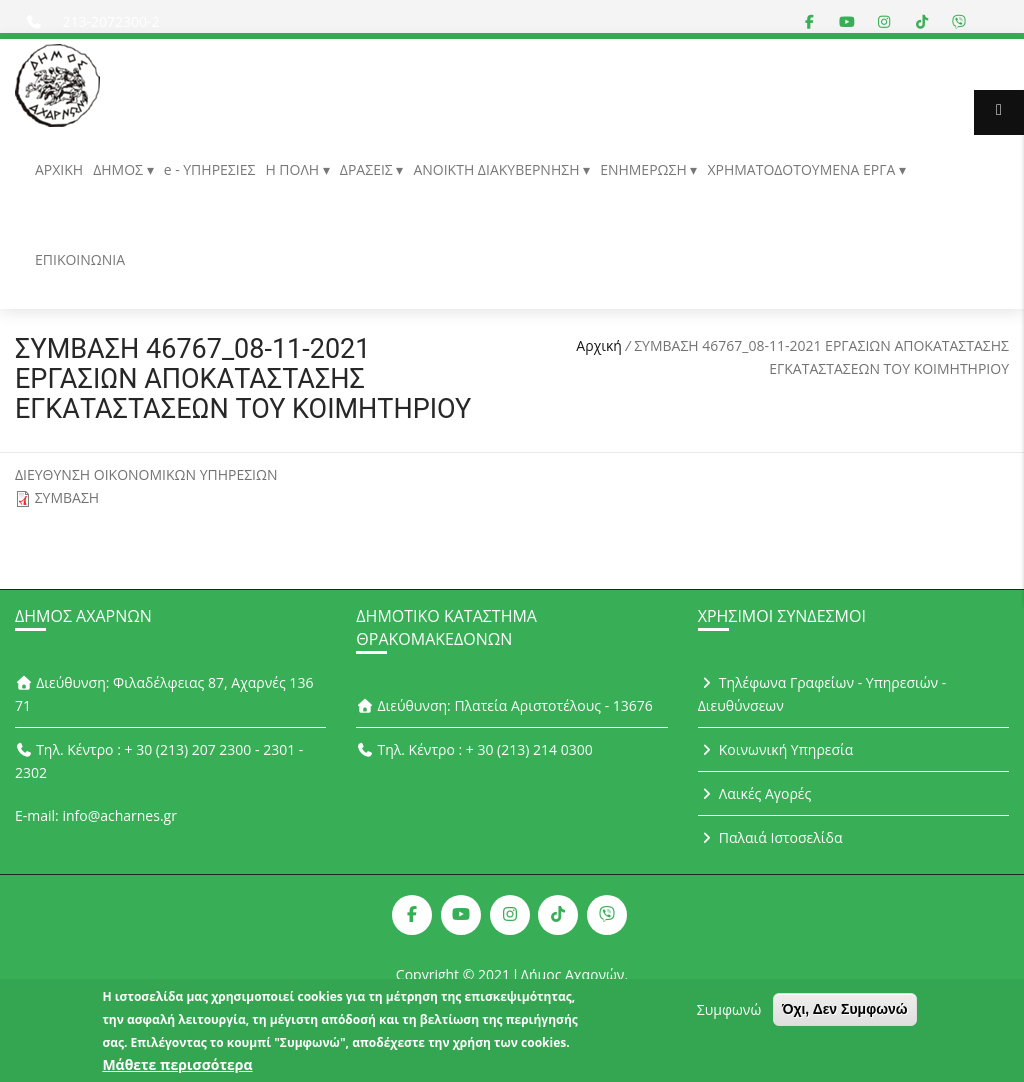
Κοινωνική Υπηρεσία (776, 749)
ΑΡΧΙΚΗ (59, 169)
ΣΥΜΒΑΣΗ (67, 497)
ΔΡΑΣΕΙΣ (368, 169)
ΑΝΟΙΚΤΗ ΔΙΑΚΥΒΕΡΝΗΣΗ (498, 169)
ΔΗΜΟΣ (119, 169)
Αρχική (599, 345)
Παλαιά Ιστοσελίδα (770, 837)
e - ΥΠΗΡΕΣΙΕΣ (210, 169)
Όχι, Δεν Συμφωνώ (845, 1016)
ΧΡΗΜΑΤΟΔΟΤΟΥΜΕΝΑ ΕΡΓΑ (803, 169)
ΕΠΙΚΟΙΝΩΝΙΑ (80, 259)
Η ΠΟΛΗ (293, 169)
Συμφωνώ (729, 1016)
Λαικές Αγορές (755, 793)
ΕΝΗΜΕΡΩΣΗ (645, 169)
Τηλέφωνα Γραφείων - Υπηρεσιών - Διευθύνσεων (822, 694)
